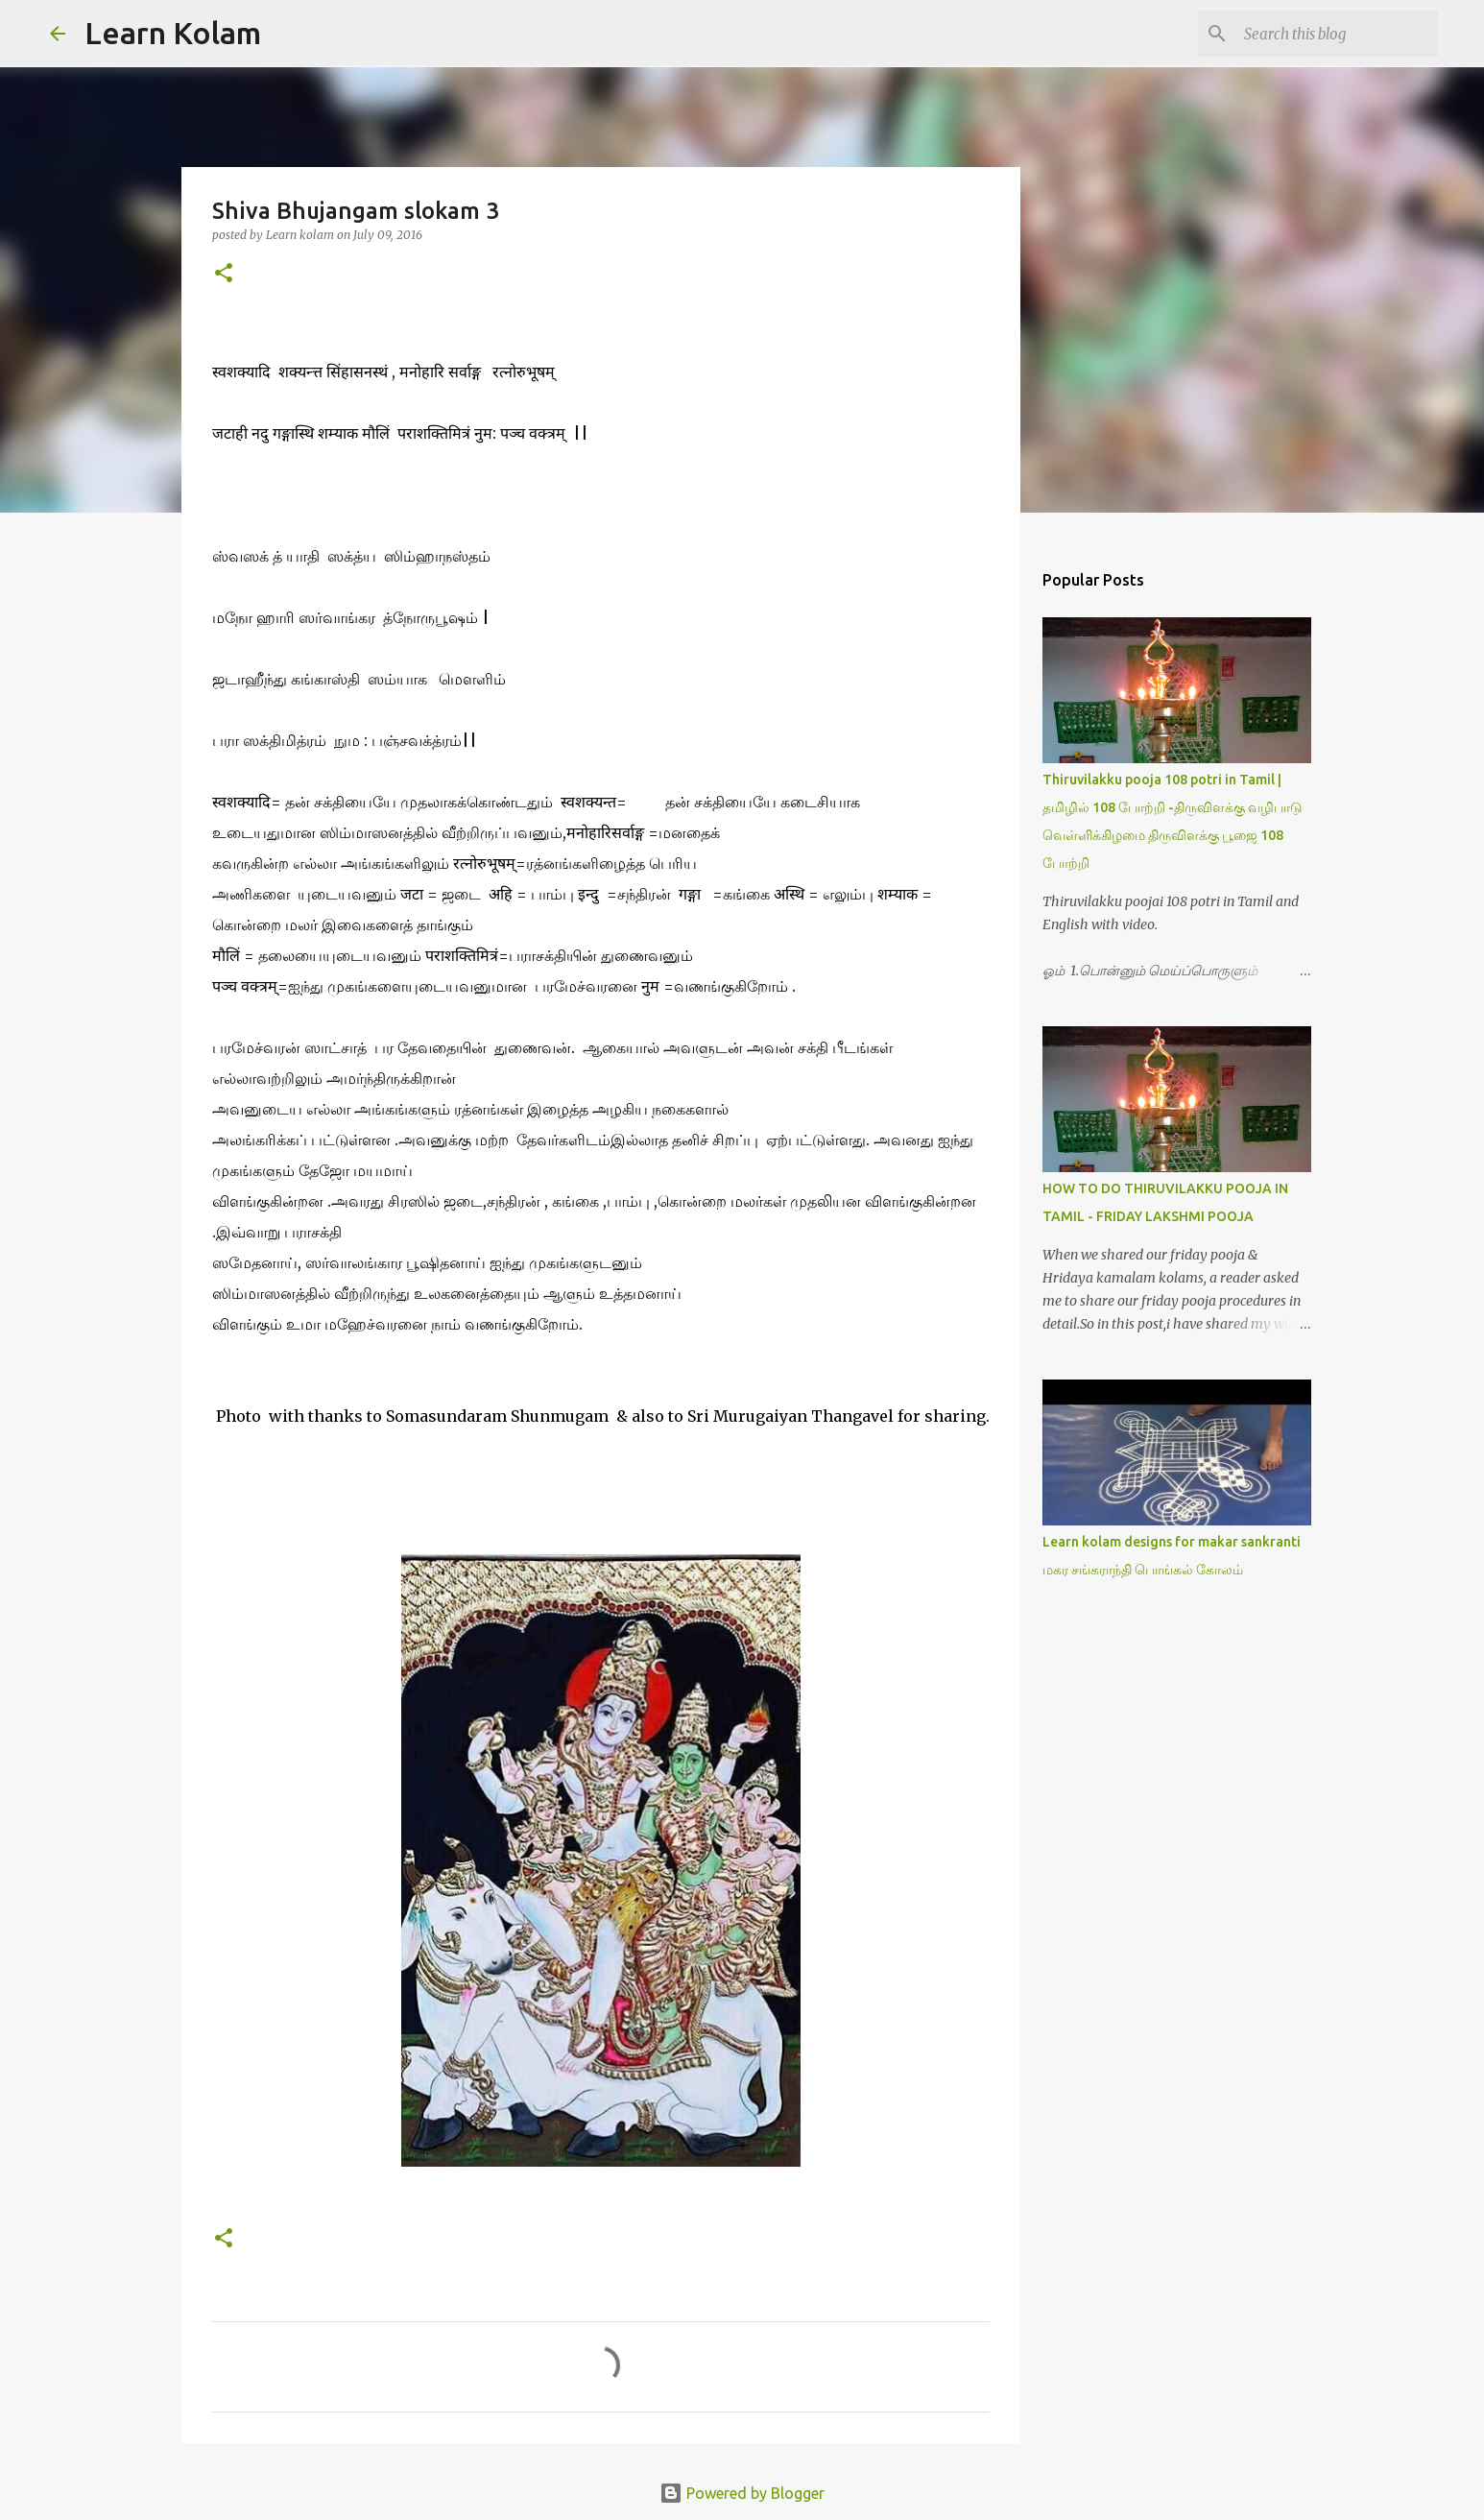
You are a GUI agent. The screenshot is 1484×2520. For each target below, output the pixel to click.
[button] (223, 274)
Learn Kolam (172, 32)
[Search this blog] (1337, 34)
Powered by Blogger (742, 2493)
